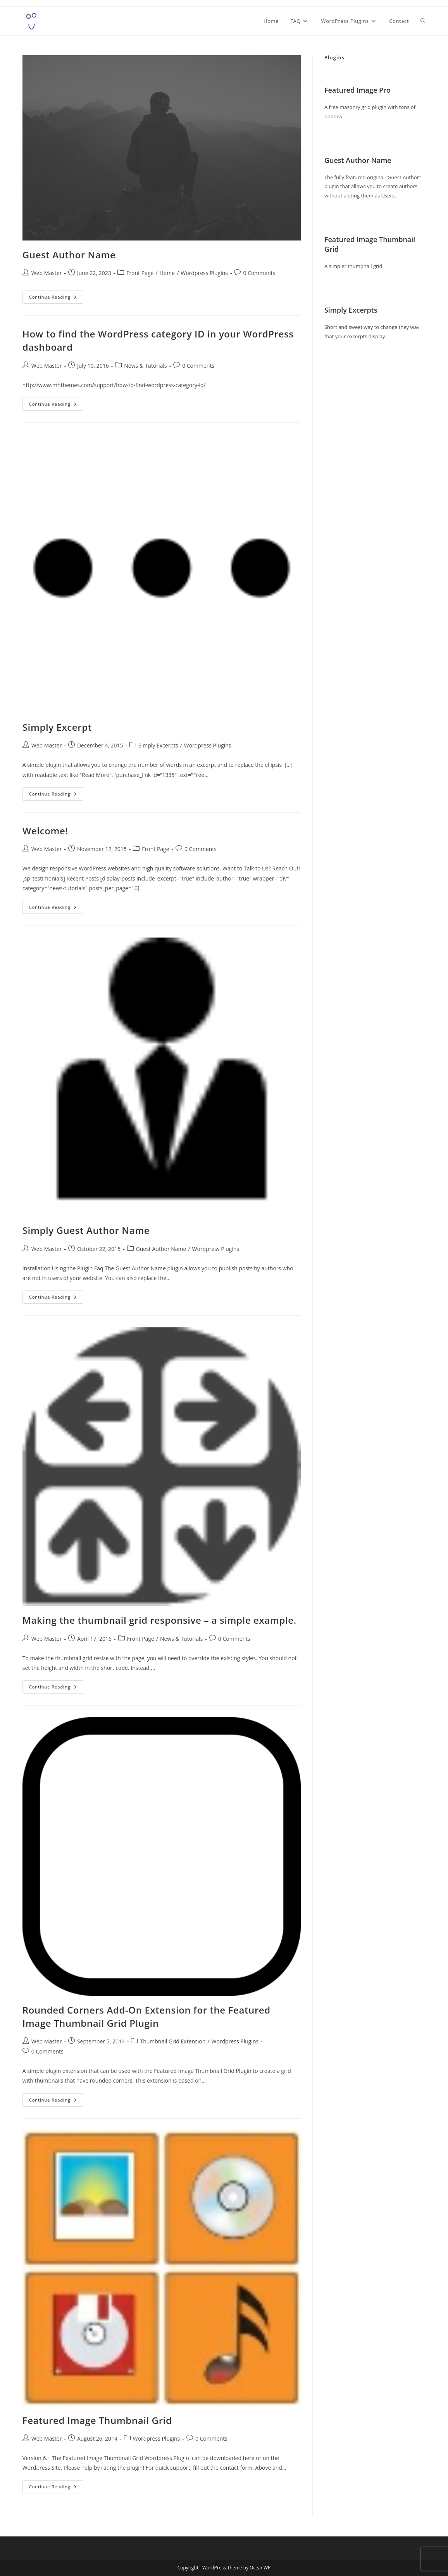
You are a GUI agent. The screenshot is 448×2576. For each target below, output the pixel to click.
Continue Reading (56, 298)
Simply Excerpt (57, 727)
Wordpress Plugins (204, 273)
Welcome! (45, 830)
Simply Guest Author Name (86, 1230)
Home (167, 273)
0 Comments (259, 273)
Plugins (334, 57)
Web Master (46, 273)
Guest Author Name (69, 254)
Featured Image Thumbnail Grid (97, 2420)
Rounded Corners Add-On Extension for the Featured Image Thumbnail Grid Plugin (146, 2016)
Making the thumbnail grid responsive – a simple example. (159, 1620)
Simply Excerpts (158, 745)
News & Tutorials (145, 365)
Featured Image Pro (357, 90)
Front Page (139, 273)
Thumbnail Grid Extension (172, 2041)
